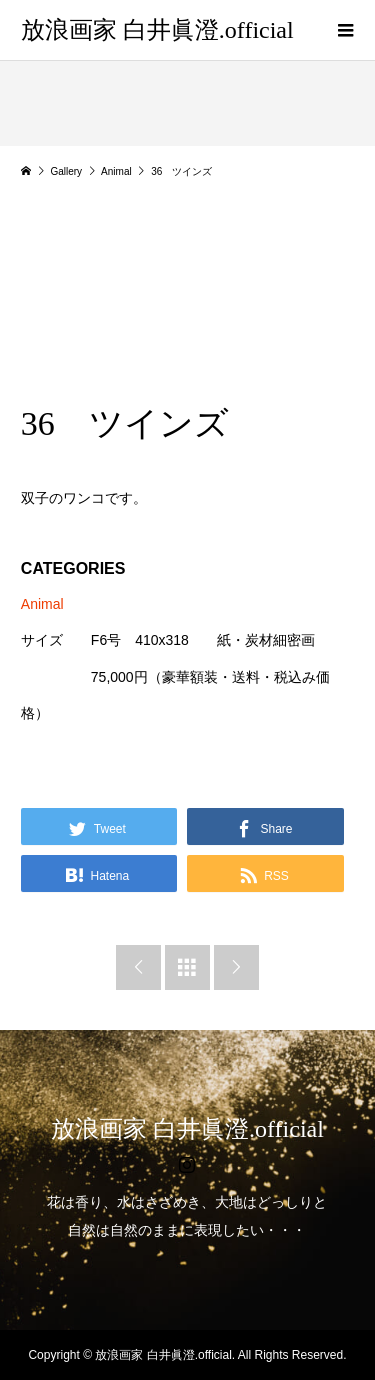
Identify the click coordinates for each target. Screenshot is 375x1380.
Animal (42, 604)
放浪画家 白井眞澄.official (157, 30)
